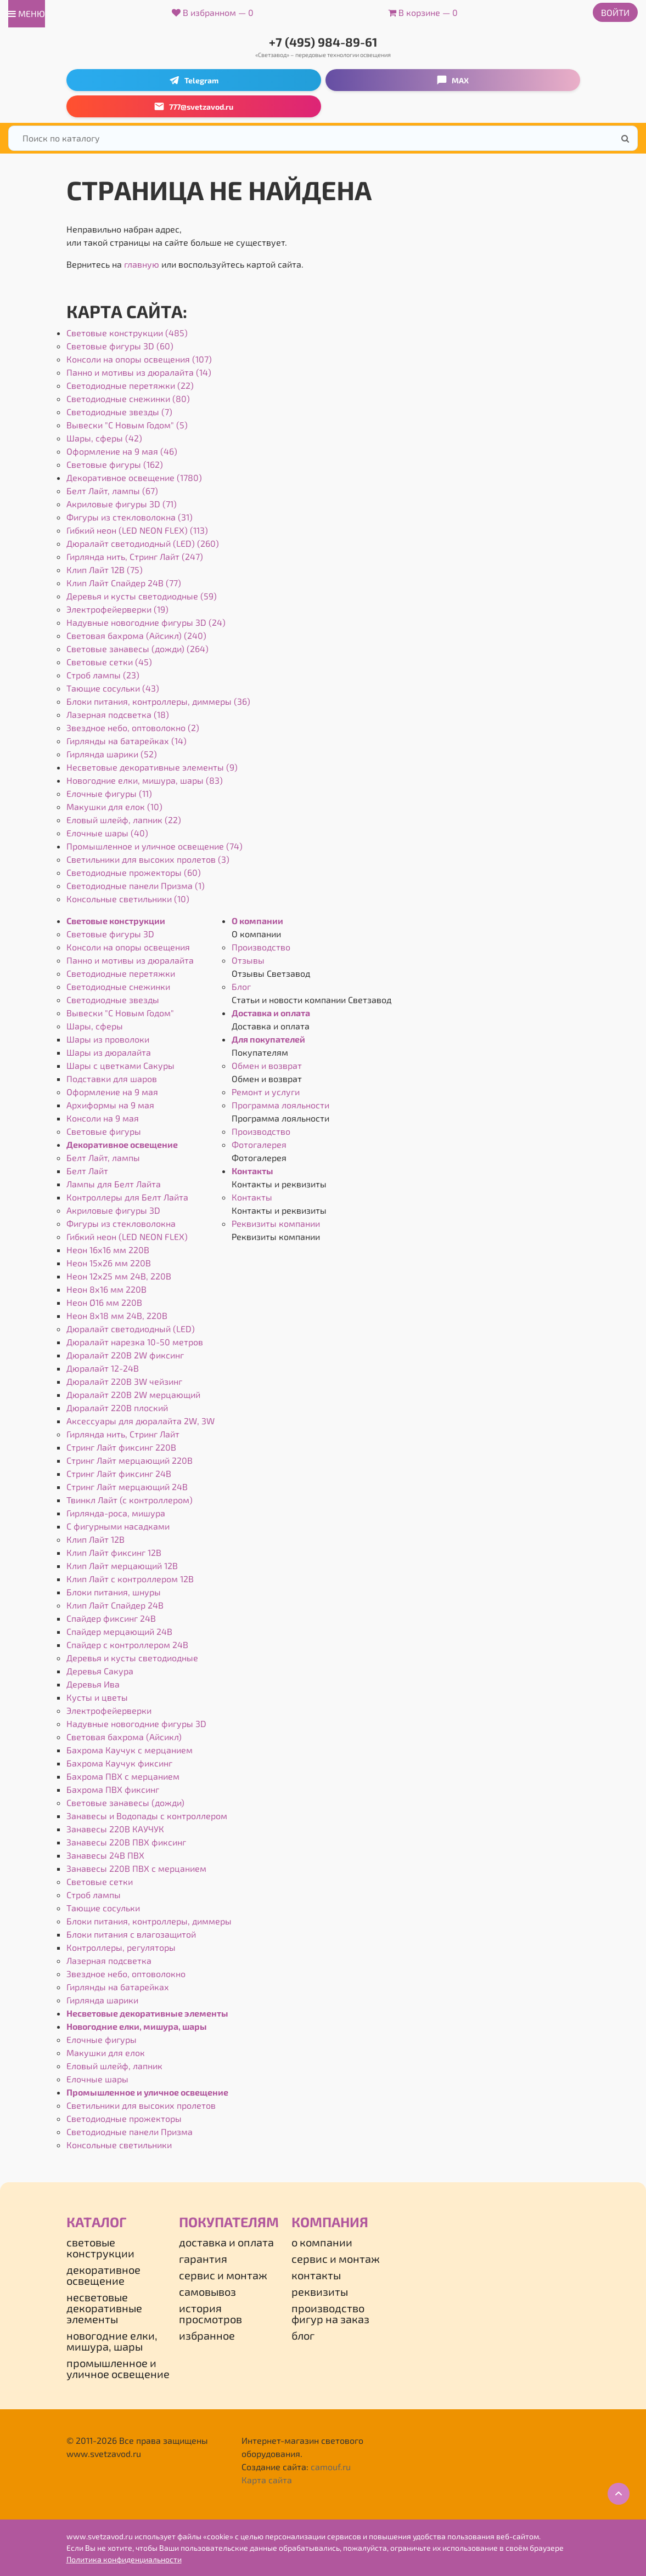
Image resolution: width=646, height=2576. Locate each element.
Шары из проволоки (107, 1039)
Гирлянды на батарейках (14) (126, 740)
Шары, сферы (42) (104, 438)
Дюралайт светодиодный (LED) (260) (142, 543)
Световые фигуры (103, 1131)
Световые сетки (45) (109, 661)
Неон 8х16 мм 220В (106, 1289)
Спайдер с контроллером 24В (127, 1644)
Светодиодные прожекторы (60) (133, 872)
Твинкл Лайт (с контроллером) (129, 1499)
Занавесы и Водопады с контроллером (146, 1815)
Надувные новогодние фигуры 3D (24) (146, 622)
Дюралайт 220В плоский (117, 1407)
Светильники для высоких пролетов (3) (147, 859)
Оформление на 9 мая (112, 1091)
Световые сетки (99, 1881)
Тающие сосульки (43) (112, 688)
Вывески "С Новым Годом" (120, 1012)
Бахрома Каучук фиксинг (119, 1763)
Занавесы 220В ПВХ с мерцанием (136, 1868)
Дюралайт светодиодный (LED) (130, 1328)
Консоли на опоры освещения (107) (139, 359)
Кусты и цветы (97, 1697)
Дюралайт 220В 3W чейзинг (124, 1381)
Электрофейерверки (108, 1710)
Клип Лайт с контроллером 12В (130, 1578)
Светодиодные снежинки (118, 986)
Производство (261, 947)
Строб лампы (93, 1894)
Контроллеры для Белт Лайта (127, 1197)
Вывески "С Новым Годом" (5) (127, 425)
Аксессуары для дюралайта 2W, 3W (140, 1421)
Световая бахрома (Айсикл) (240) (136, 635)
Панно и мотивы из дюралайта (130, 960)
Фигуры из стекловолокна (121, 1223)
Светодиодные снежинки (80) (128, 398)
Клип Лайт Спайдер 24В (115, 1605)
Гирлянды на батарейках (117, 1986)
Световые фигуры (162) (114, 464)
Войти (615, 12)
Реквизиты (319, 2291)
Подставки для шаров (111, 1078)
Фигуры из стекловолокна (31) (129, 517)
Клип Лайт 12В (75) (104, 569)
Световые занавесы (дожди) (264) (137, 648)
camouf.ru (331, 2466)
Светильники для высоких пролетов (141, 2105)
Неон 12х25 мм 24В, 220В (118, 1276)
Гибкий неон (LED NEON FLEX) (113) (137, 530)
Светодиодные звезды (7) (119, 411)
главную (141, 264)
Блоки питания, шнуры (113, 1592)
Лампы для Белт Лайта (113, 1184)
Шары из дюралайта (108, 1052)
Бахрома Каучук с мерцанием (129, 1750)
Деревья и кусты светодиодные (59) (141, 596)
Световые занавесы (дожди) (125, 1802)
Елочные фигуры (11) (109, 793)
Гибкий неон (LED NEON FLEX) (127, 1236)
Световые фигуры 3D (110, 934)
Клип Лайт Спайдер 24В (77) (123, 583)
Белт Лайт (87, 1170)
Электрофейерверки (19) (117, 609)
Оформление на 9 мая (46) (121, 451)
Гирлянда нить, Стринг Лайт (122, 1434)
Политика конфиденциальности (124, 2559)
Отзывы (248, 960)
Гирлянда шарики (102, 2000)
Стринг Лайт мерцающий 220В (129, 1460)
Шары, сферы (94, 1026)
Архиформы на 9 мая (110, 1105)
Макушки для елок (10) (114, 806)
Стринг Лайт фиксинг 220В (121, 1447)
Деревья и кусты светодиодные (132, 1657)
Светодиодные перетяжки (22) (130, 385)
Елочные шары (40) (107, 833)
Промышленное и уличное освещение (147, 2092)
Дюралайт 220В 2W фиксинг (125, 1355)
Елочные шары (97, 2079)
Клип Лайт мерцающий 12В (122, 1565)
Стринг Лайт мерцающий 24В (127, 1486)
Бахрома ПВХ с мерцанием (122, 1776)
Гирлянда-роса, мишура (115, 1513)
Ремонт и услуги (266, 1091)
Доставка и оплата (271, 1012)
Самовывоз (207, 2291)
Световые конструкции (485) (127, 332)
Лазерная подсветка (108, 1960)
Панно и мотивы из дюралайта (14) (138, 372)
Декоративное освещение (122, 1144)
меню (26, 13)
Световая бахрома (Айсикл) (124, 1736)
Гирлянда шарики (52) (111, 754)
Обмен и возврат (267, 1065)
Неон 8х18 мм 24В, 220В (116, 1315)
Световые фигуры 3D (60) (119, 346)
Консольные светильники (119, 2144)
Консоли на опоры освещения (128, 947)
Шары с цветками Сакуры (120, 1065)
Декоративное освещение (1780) (134, 477)
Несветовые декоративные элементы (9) (152, 767)
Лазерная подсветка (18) (117, 714)
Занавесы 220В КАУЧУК (115, 1829)
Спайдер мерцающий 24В (119, 1631)
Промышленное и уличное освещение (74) (154, 846)
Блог (241, 986)
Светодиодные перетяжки (120, 973)
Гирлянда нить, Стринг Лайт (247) (134, 556)
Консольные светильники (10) (127, 898)
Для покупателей (268, 1039)
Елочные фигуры (101, 2039)
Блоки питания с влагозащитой (131, 1934)
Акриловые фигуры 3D (113, 1210)
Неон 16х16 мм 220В (107, 1249)
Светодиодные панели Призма (129, 2131)
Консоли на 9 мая (102, 1118)
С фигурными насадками (118, 1526)
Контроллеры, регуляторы (121, 1947)
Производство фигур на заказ (330, 2313)
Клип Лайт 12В (95, 1539)
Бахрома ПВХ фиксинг (112, 1789)
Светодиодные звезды (112, 999)
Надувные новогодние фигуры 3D (136, 1723)
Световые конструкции (115, 920)
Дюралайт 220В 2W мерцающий (133, 1394)
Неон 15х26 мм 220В (108, 1263)
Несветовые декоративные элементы (147, 2013)
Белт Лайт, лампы (103, 1157)
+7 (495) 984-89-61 (323, 42)
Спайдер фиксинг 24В (111, 1618)
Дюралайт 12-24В (102, 1368)
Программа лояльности (280, 1105)
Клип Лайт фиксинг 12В (113, 1552)
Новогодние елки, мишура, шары (136, 2026)
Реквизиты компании (276, 1223)
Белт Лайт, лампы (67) (112, 490)
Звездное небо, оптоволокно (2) (132, 727)
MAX (452, 80)
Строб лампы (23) (102, 675)
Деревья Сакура (99, 1671)
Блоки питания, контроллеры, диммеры (149, 1921)
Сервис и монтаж (223, 2274)
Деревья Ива (93, 1684)
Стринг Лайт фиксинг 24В (118, 1473)
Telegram (193, 80)
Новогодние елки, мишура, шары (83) (144, 780)
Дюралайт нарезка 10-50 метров (134, 1342)
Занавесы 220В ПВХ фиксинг (126, 1842)
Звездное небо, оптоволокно (126, 1973)
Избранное (207, 2335)
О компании (257, 920)
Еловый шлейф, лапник (114, 2065)
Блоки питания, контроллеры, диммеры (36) (158, 701)
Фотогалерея (259, 1144)
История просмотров (210, 2313)
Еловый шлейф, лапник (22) (123, 819)
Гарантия (203, 2258)
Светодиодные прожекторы (124, 2118)
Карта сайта (266, 2480)
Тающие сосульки (103, 1908)
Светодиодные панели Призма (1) (135, 885)
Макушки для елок (105, 2052)
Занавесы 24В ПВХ (105, 1855)
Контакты (252, 1170)
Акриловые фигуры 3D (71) (121, 504)
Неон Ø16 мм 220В (104, 1302)
